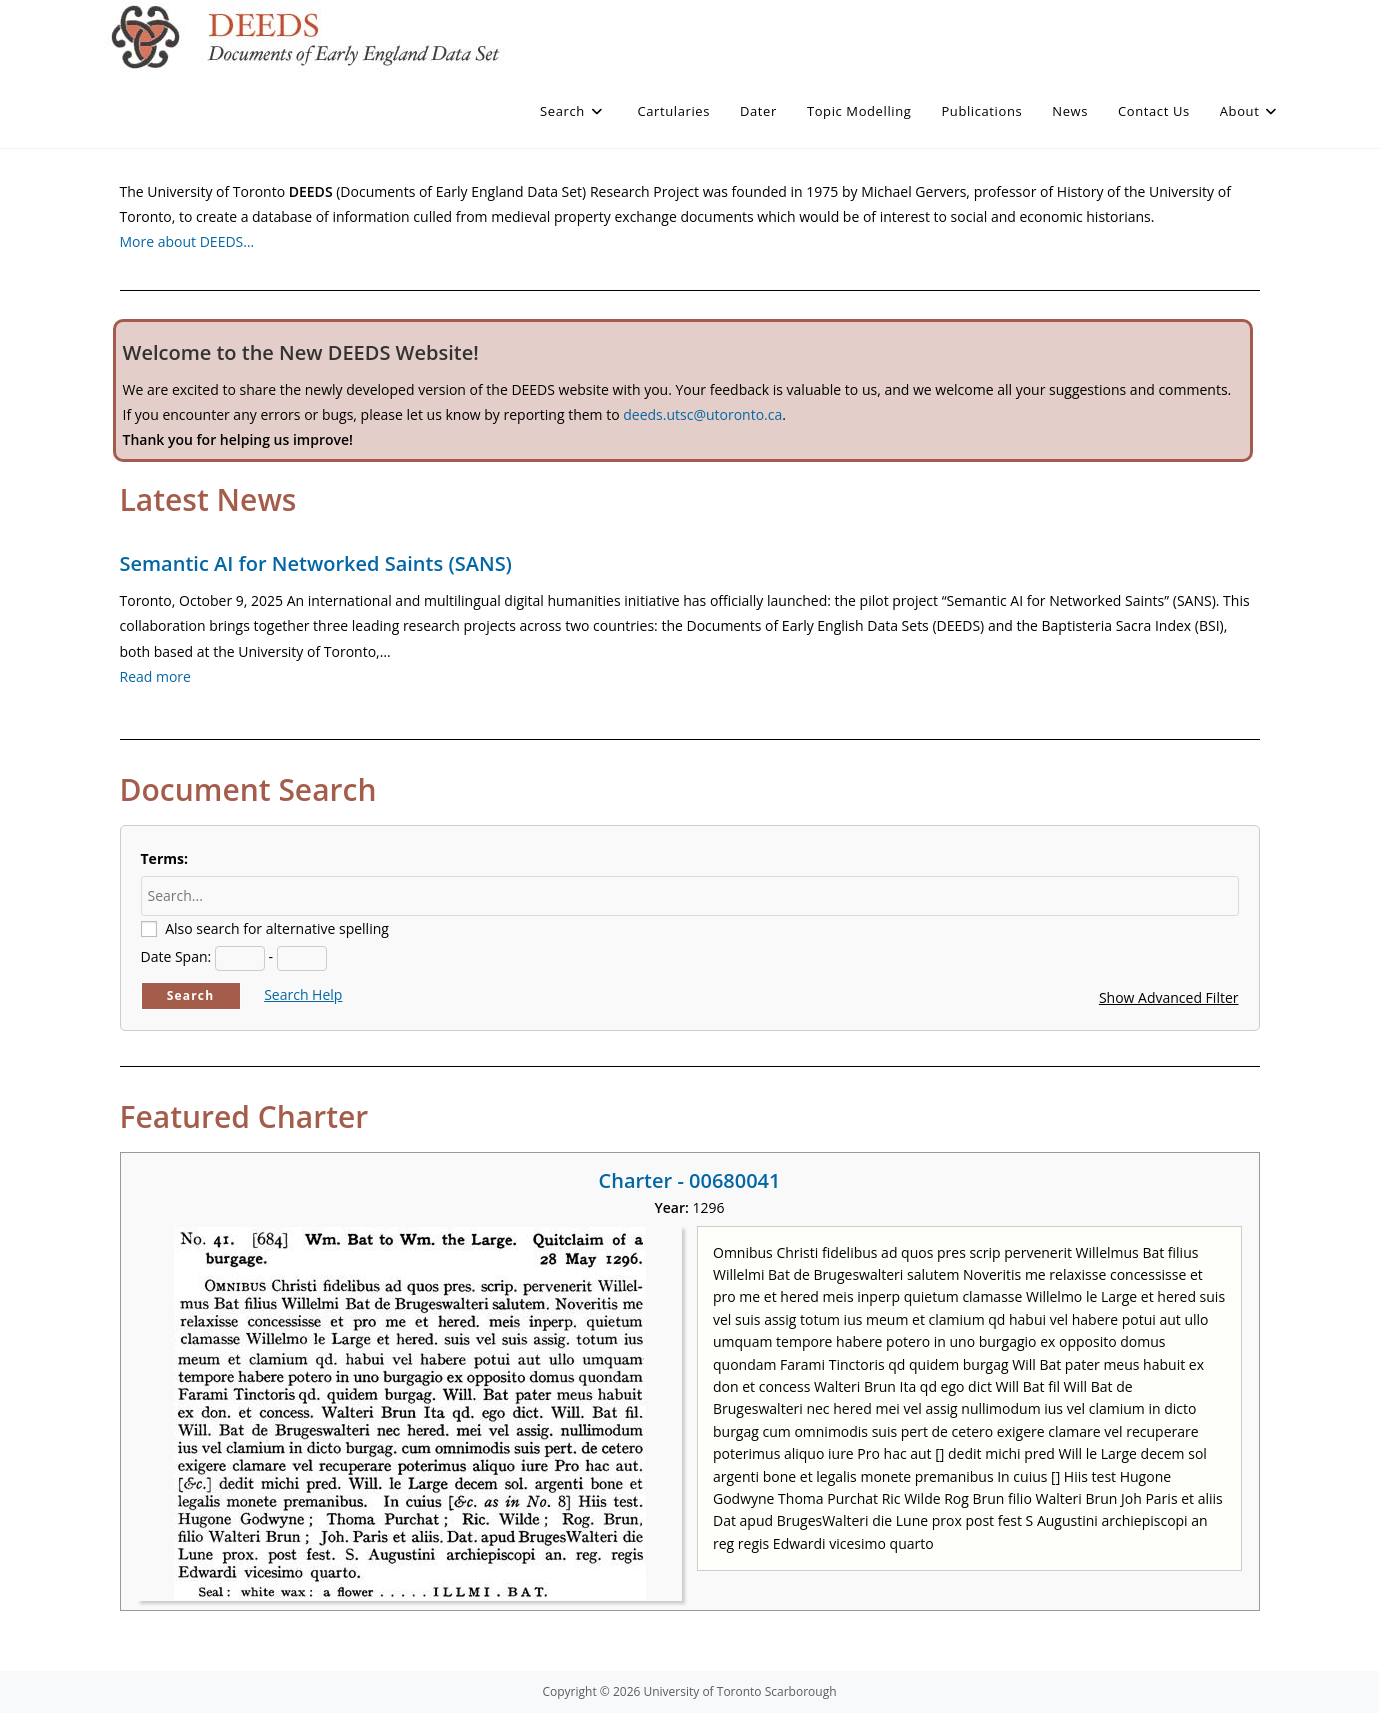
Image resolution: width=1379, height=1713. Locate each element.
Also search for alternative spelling (277, 928)
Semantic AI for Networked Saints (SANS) (316, 563)
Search (191, 995)
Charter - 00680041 (690, 1180)
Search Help (303, 994)
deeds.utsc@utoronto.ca (702, 414)
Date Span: (176, 956)
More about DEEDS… (187, 241)
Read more (155, 676)
